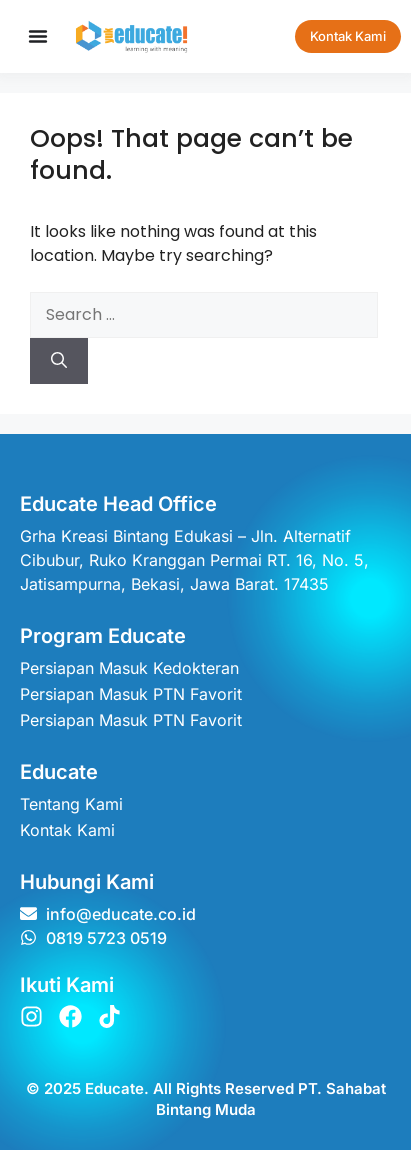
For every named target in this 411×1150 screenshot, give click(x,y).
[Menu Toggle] (38, 36)
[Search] (59, 361)
